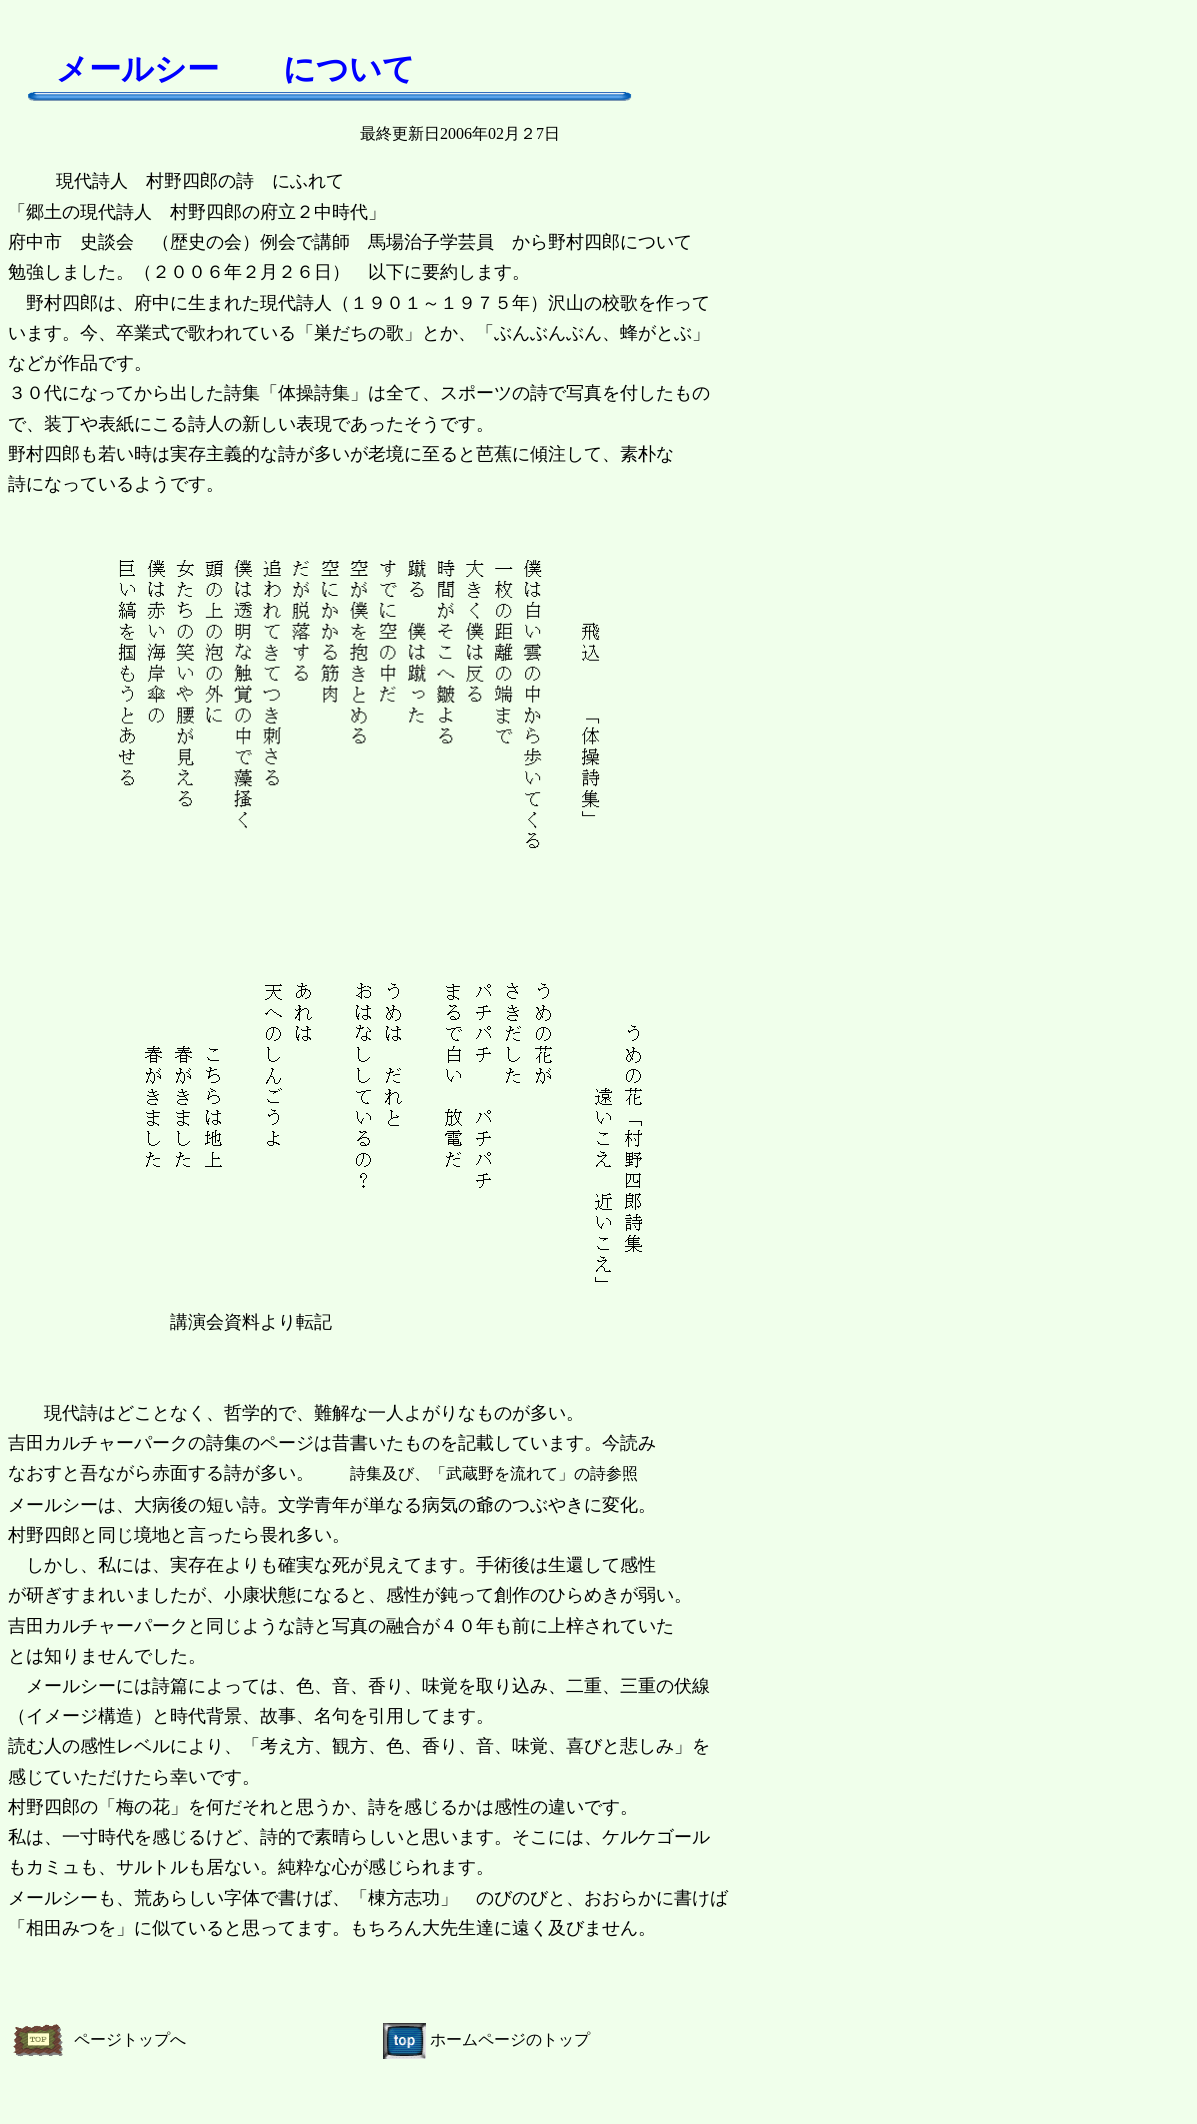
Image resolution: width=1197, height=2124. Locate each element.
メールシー (137, 69)
